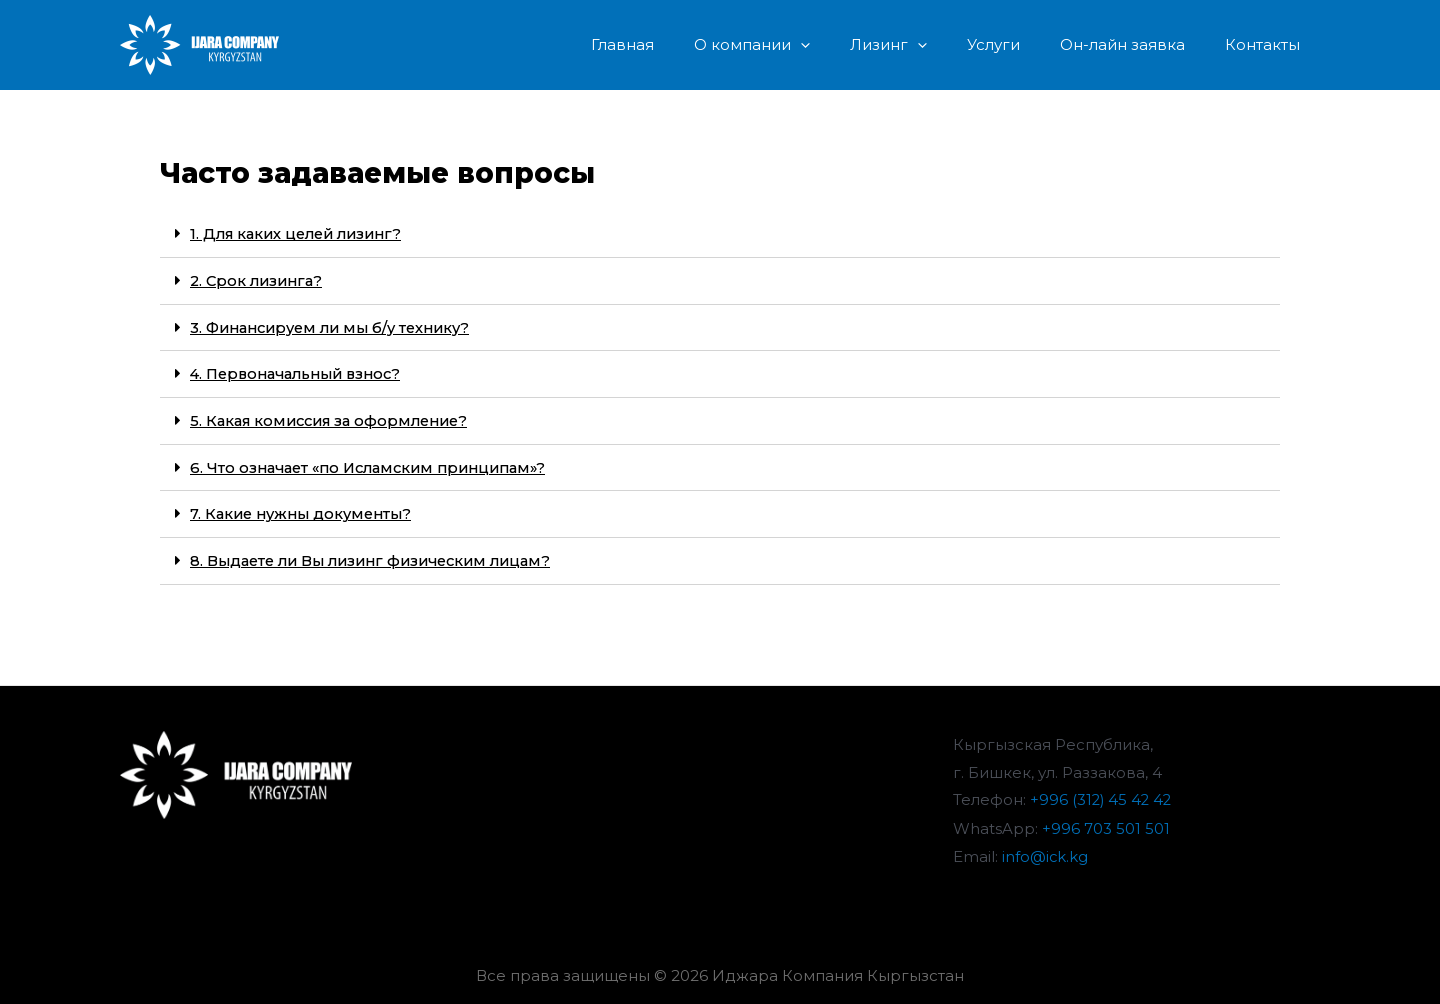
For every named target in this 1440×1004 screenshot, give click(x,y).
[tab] (720, 234)
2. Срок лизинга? (259, 279)
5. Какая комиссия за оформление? (336, 417)
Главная (677, 44)
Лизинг (923, 45)
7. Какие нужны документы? (306, 509)
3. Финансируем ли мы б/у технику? (338, 325)
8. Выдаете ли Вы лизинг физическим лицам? (380, 555)
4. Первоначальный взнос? (302, 371)
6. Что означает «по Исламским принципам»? (377, 463)
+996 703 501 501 (1106, 822)
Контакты (1267, 44)
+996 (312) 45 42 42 (1102, 794)
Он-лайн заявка (1137, 44)
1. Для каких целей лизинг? (302, 233)
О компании (797, 45)
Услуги (1018, 44)
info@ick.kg (1045, 850)
